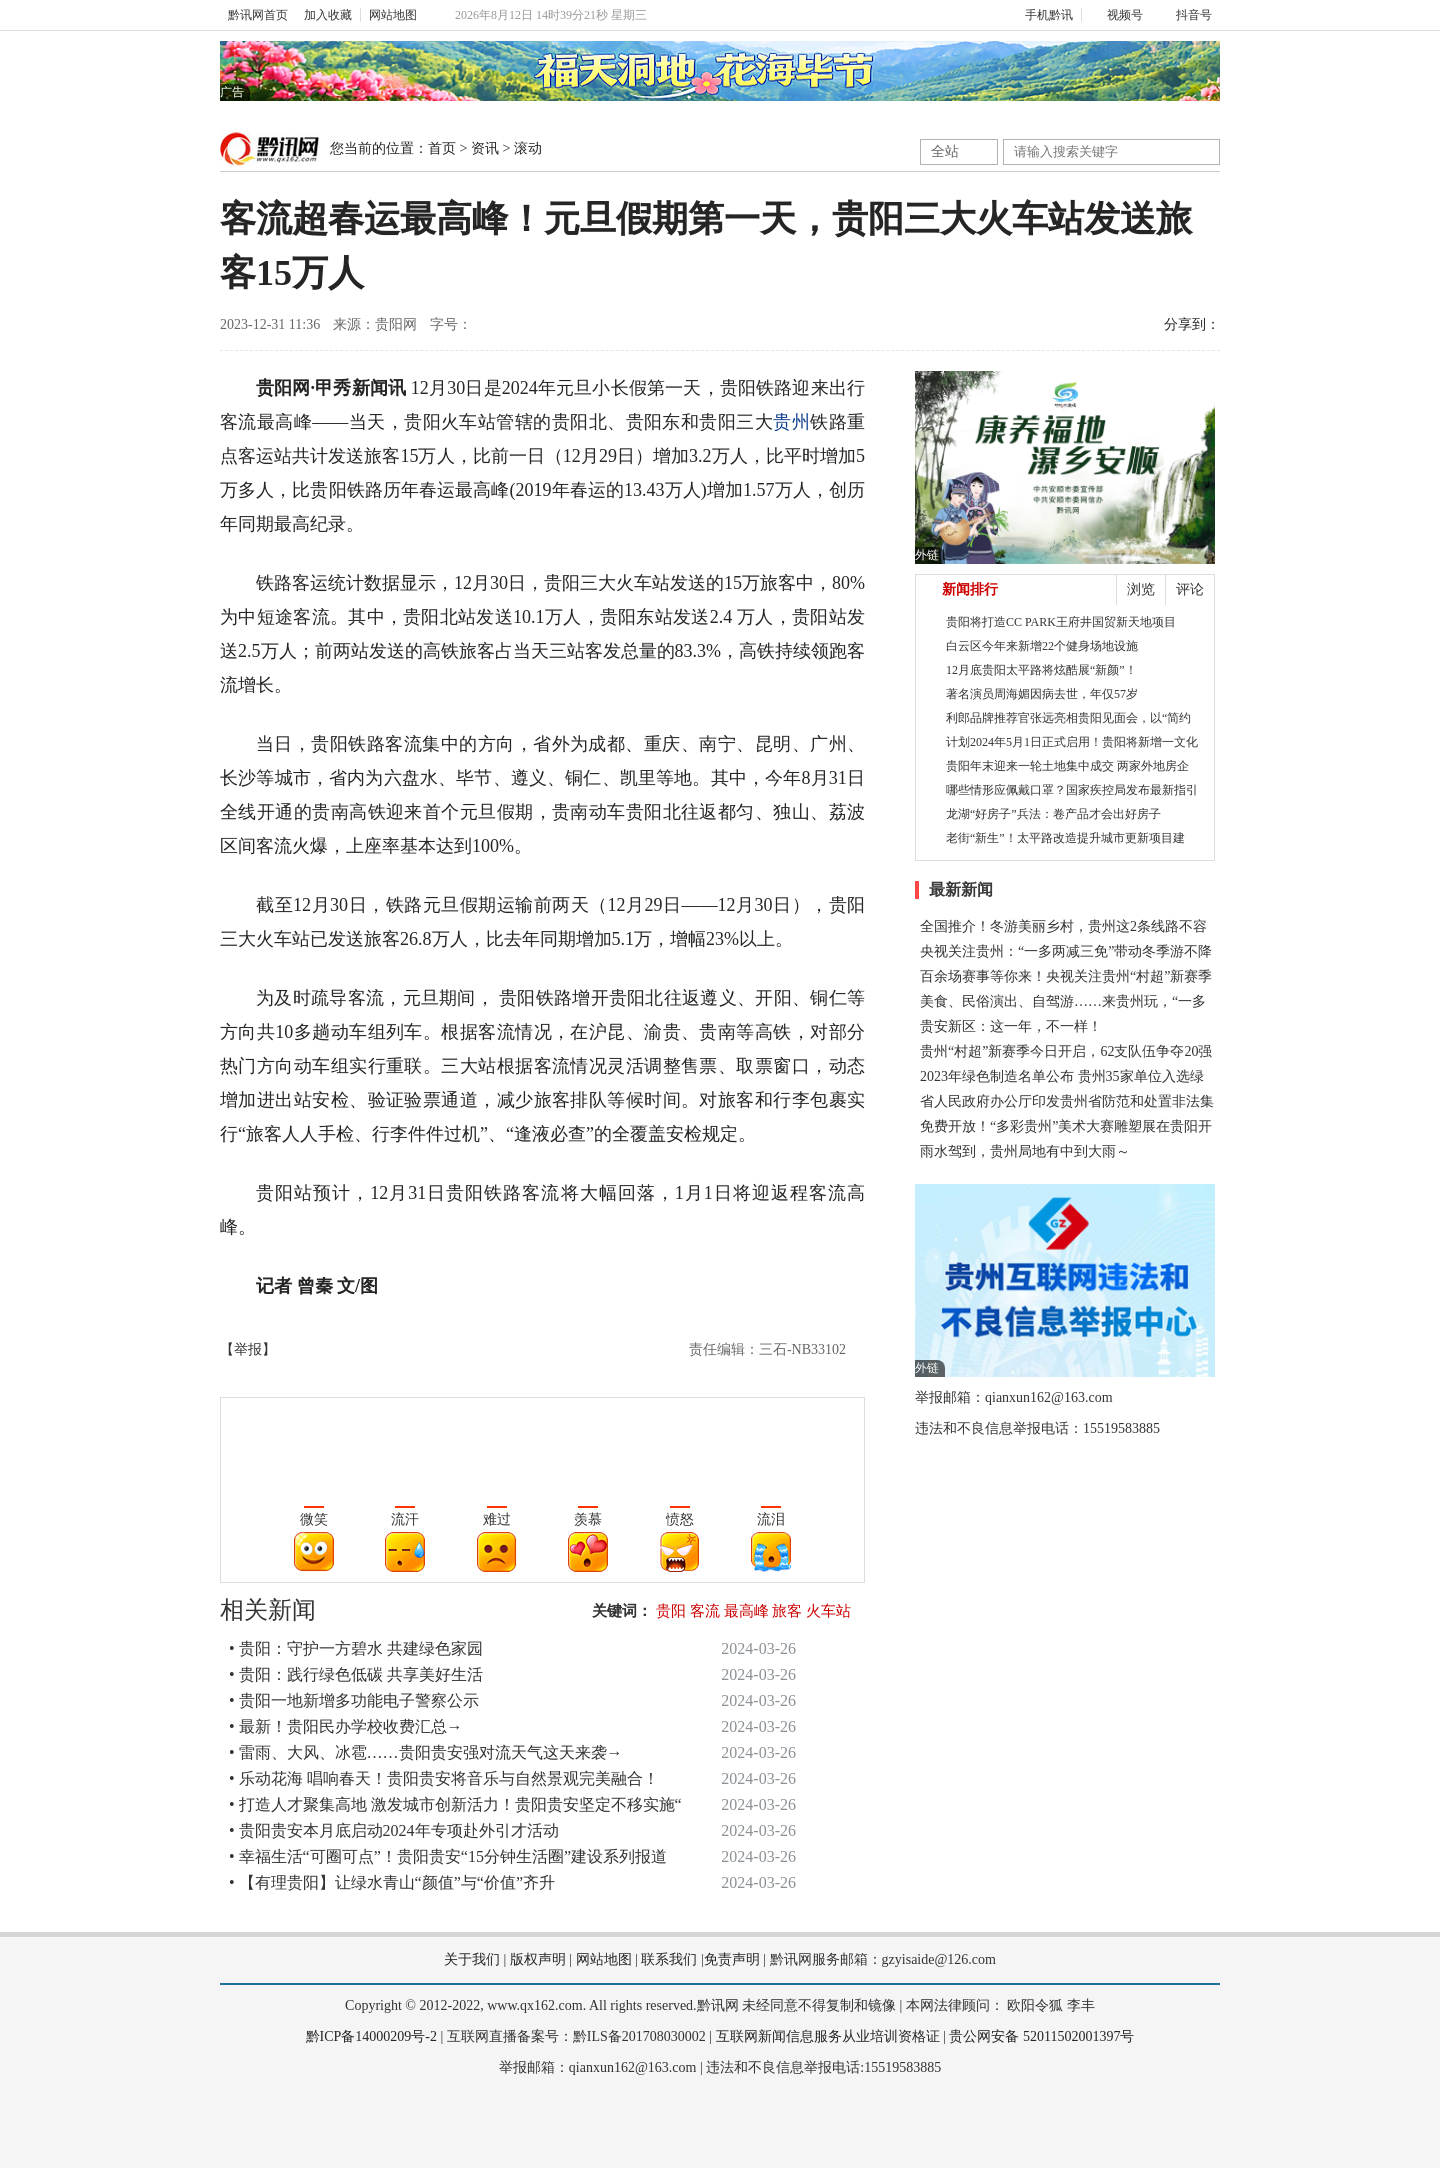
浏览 (1141, 589)
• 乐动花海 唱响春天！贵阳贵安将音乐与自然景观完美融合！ (444, 1778)
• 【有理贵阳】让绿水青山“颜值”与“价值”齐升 (392, 1882)
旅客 (787, 1611)
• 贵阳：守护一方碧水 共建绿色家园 (356, 1648)
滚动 (528, 148)
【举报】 (248, 1349)
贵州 (791, 422)
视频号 (1116, 15)
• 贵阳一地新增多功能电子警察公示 (354, 1700)
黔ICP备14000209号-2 (371, 2036)
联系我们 (669, 1959)
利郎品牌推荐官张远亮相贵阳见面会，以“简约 (1068, 718)
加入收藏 (328, 15)
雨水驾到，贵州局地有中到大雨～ (1025, 1151)
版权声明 (538, 1959)
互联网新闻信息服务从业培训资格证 (828, 2036)
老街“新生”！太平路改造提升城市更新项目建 (1065, 838)
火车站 (828, 1611)
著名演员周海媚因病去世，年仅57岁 (1042, 694)
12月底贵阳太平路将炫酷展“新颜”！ (1041, 670)
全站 (945, 151)
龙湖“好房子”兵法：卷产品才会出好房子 (1053, 814)
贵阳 (671, 1611)
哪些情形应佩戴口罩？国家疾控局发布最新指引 (1072, 790)
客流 (705, 1611)
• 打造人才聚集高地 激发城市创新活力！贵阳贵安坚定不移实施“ (455, 1804)
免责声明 (732, 1959)
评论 (1190, 589)
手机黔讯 (1042, 15)
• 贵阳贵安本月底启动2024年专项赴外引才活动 (394, 1830)
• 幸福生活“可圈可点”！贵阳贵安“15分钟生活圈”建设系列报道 (448, 1856)
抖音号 (1185, 15)
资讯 (485, 148)
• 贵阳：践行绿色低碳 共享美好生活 (356, 1674)
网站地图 (393, 15)
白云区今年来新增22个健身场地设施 (1042, 646)
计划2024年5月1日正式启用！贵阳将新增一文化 (1072, 742)
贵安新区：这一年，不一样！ (1011, 1026)
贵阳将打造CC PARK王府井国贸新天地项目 (1061, 622)
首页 (442, 148)
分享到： (1192, 324)
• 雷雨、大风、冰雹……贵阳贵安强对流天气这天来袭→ (426, 1752)
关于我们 (472, 1959)
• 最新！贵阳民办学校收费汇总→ (346, 1726)
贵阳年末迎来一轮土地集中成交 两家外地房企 (1067, 766)
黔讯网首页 (258, 15)
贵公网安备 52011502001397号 (1041, 2036)
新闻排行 (970, 589)
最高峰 (746, 1611)
